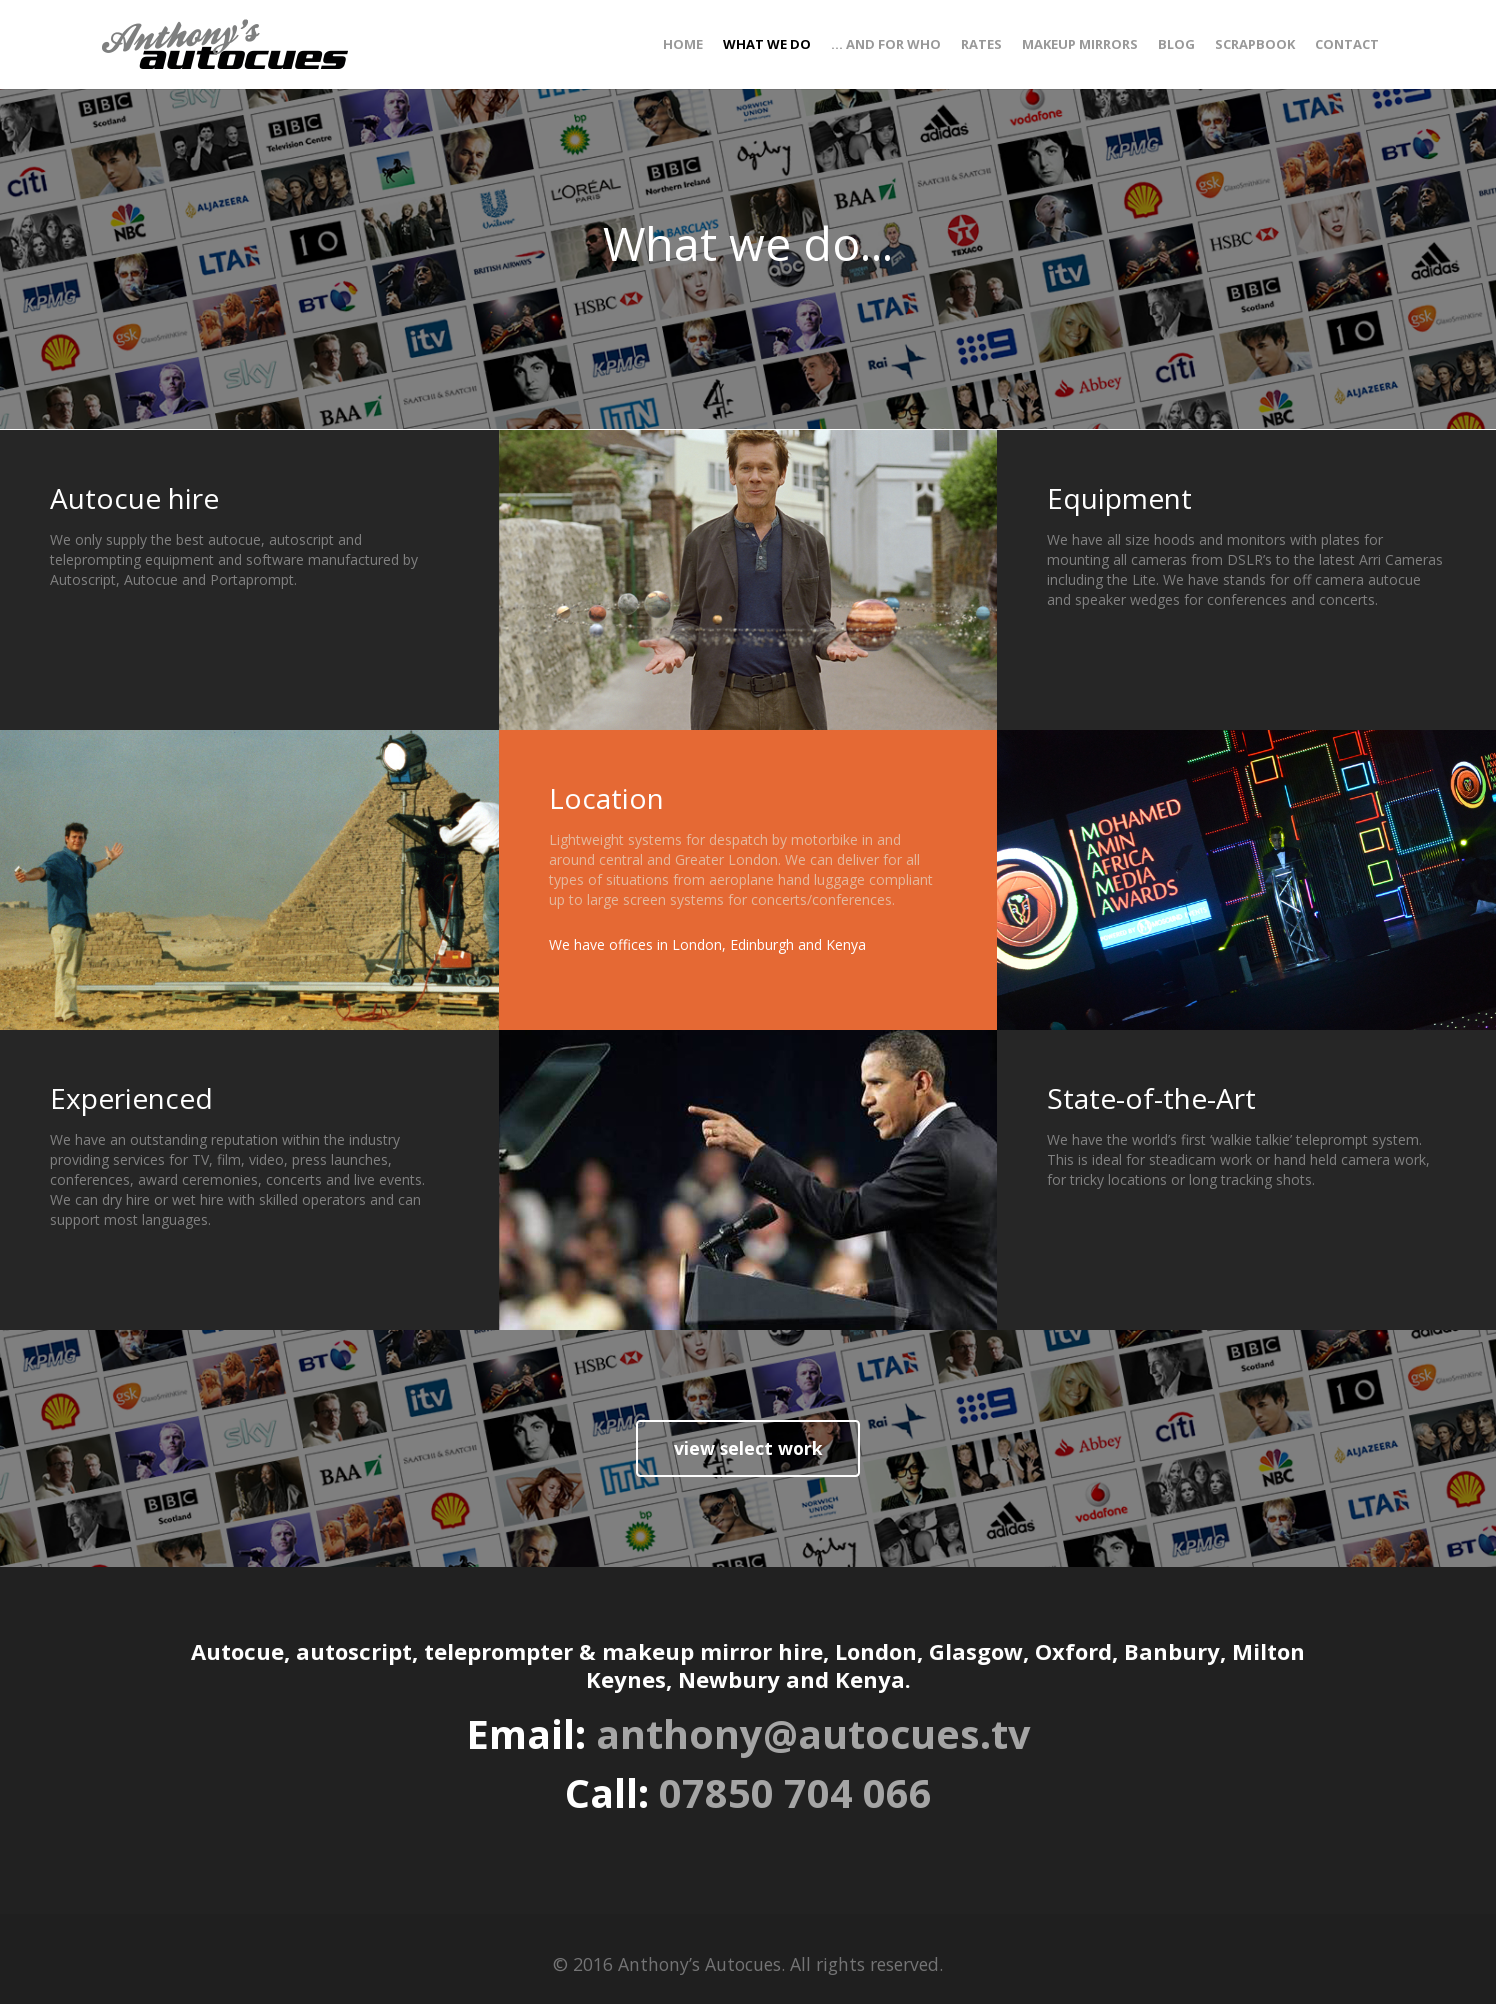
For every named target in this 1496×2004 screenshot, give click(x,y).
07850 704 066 (795, 1793)
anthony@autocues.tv (813, 1734)
